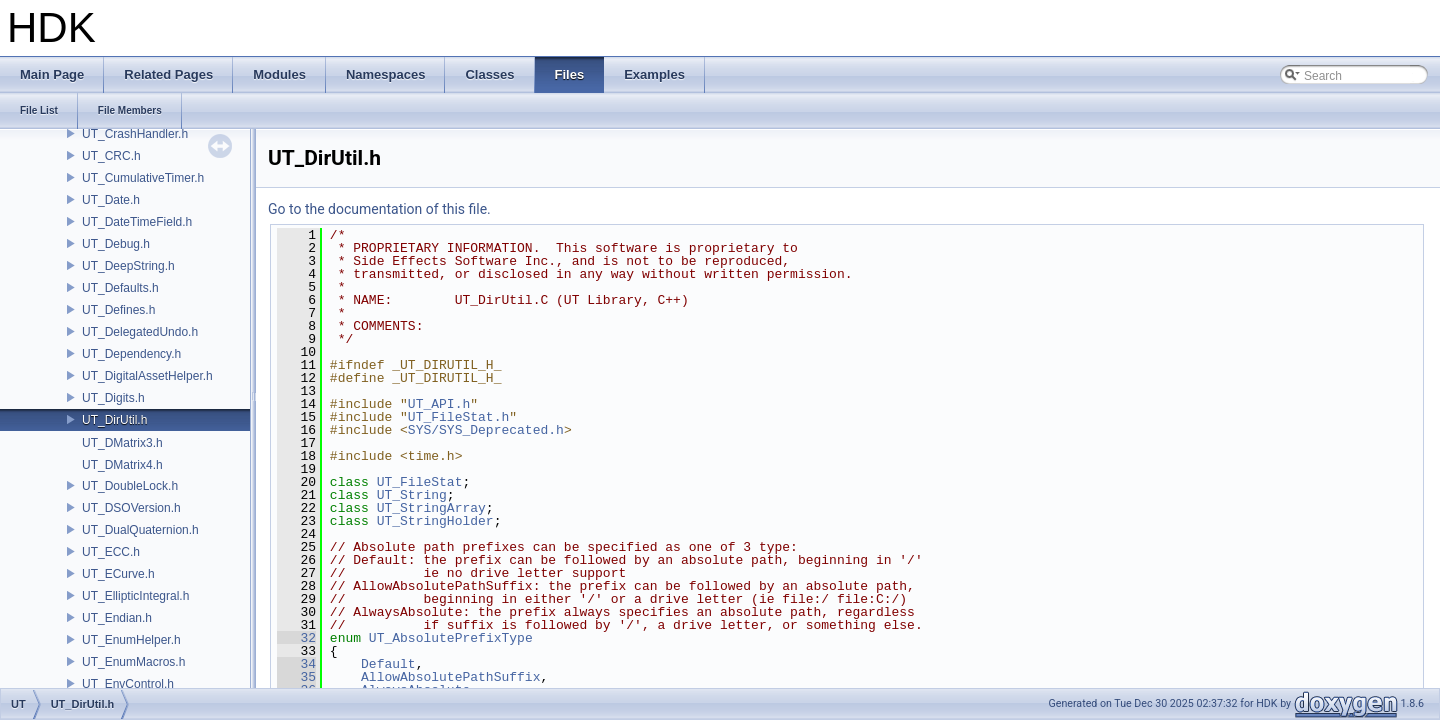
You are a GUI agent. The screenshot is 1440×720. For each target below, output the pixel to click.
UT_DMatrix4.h (122, 465)
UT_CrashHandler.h (135, 134)
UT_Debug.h (116, 244)
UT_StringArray (431, 508)
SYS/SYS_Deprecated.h (486, 430)
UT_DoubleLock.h (130, 486)
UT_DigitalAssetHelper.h (147, 376)
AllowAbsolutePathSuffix (450, 677)
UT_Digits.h (113, 398)
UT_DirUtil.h (114, 420)
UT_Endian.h (117, 618)
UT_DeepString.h (128, 266)
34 (296, 664)
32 (296, 638)
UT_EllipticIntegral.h (135, 596)
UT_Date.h (111, 200)
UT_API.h (439, 404)
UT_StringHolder (435, 521)
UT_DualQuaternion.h (140, 530)
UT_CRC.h (111, 156)
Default (388, 664)
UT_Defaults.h (120, 288)
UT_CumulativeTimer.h (143, 178)
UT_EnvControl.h (128, 684)
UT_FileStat (420, 482)
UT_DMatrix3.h (122, 443)
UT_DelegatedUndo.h (140, 332)
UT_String (412, 495)
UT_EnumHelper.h (131, 640)
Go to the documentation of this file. (379, 209)
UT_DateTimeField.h (137, 222)
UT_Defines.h (118, 310)
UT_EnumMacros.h (133, 662)
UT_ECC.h (111, 552)
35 (296, 677)
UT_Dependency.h (131, 354)
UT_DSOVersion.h (131, 508)
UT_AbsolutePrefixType (451, 638)
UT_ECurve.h (118, 574)
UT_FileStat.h (458, 417)
